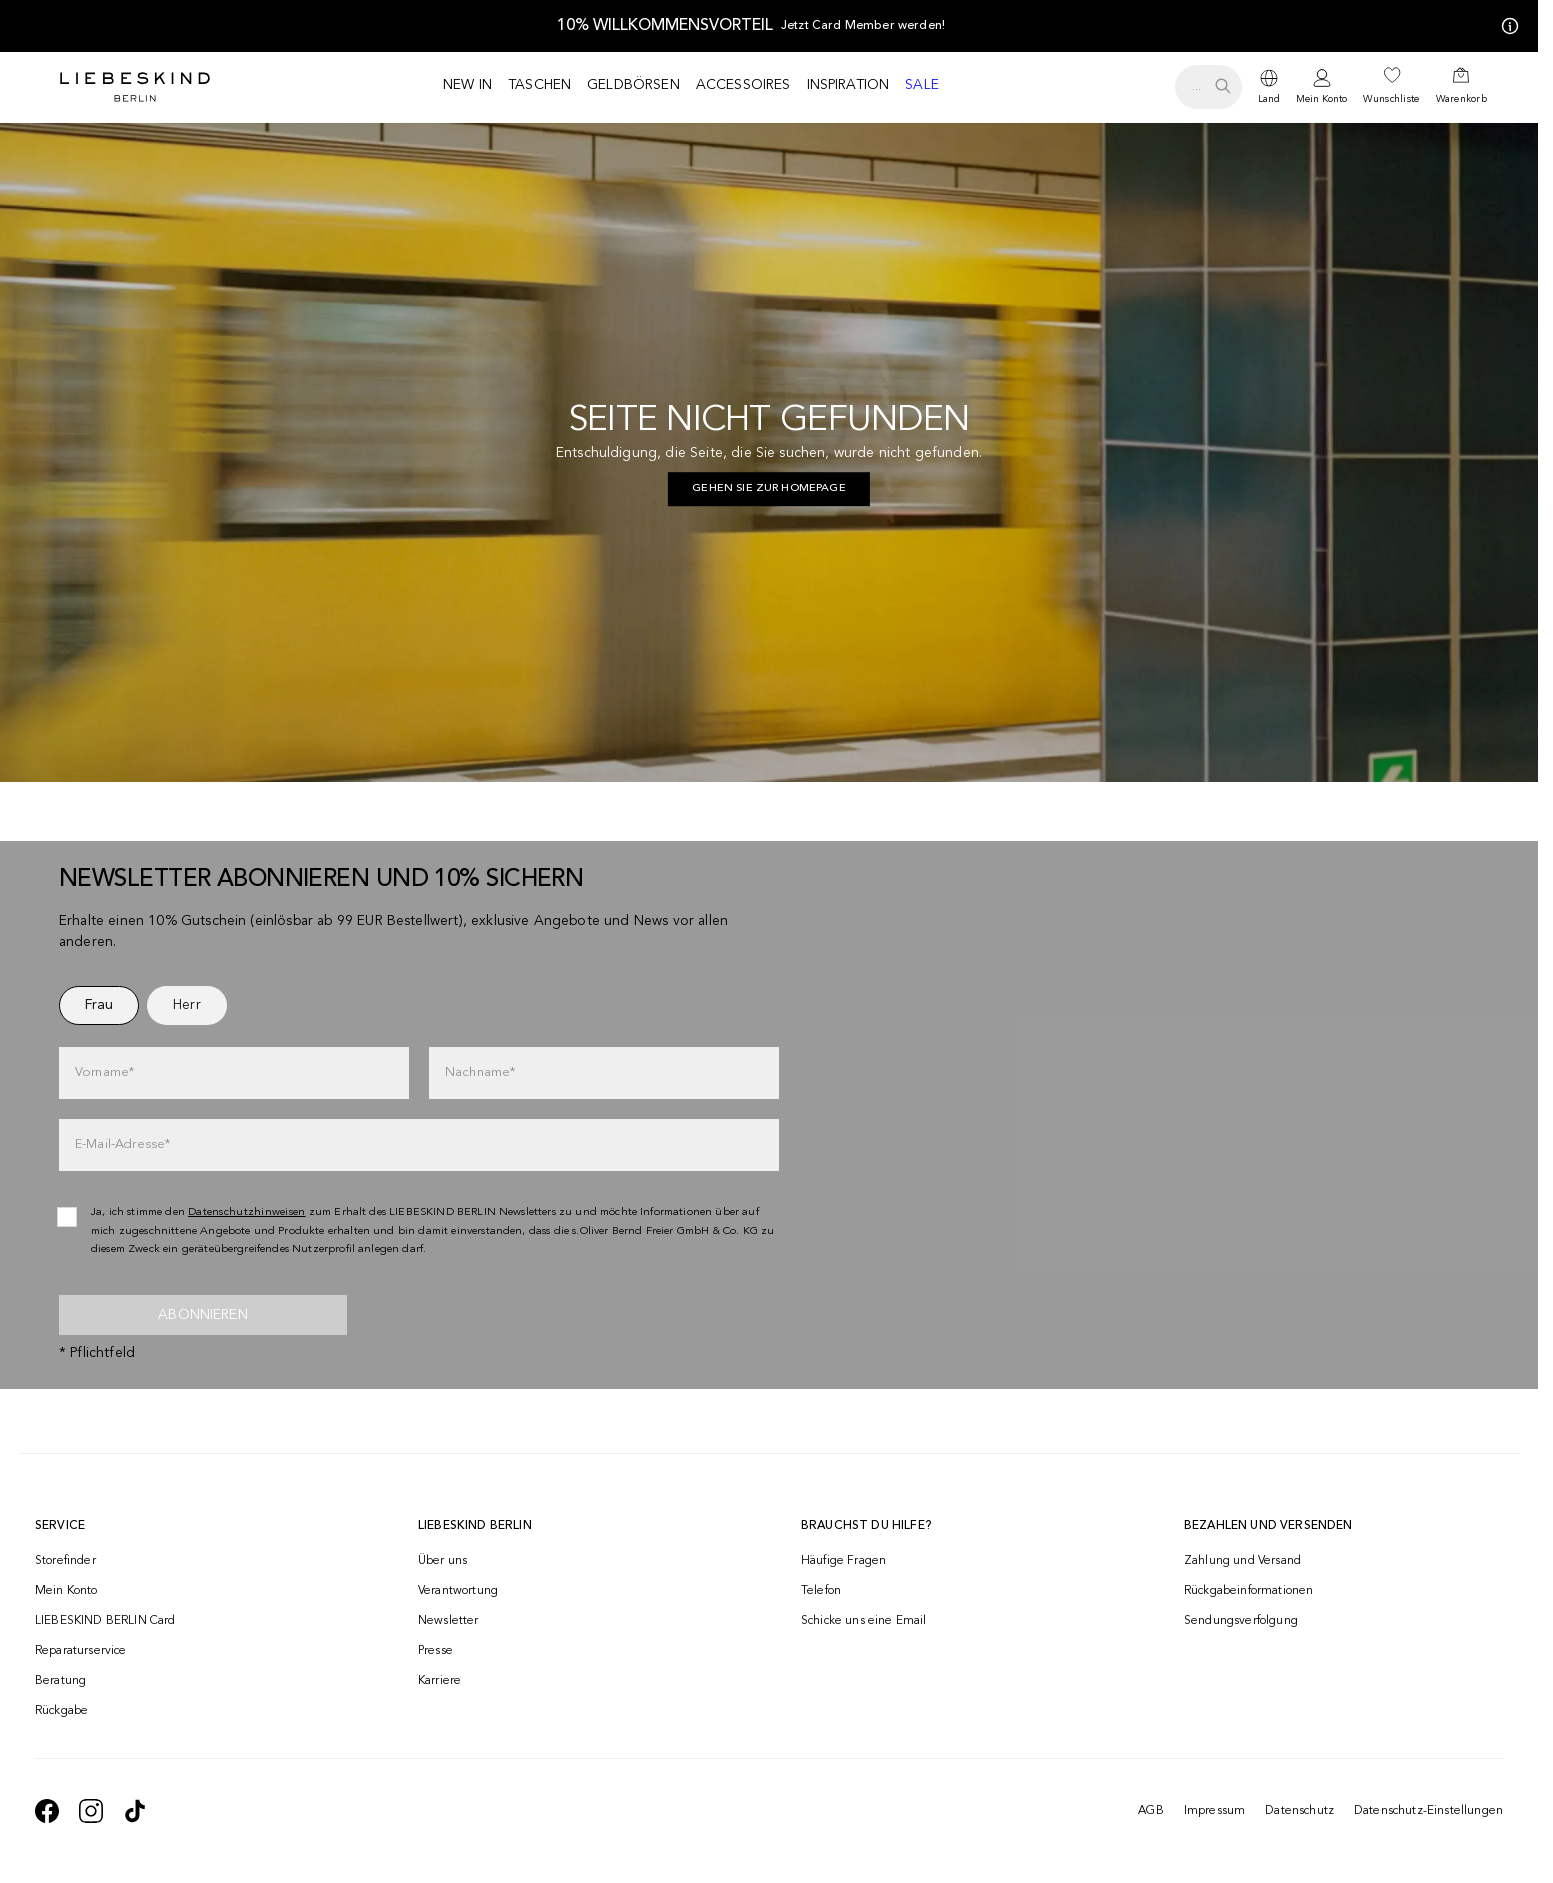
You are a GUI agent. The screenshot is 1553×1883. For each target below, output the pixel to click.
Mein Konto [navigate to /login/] (66, 1591)
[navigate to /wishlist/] (1391, 87)
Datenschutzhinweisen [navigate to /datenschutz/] (247, 1212)
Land (1269, 99)
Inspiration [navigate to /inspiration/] (848, 85)
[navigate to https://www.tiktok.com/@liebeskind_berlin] (135, 1811)
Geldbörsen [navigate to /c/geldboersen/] (633, 85)
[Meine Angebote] (1506, 26)
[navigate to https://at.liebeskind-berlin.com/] (769, 489)
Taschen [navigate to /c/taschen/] (539, 85)
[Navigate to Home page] (135, 87)
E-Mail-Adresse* (122, 1144)
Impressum (1214, 1811)
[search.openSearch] (1208, 87)
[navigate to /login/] (1321, 87)
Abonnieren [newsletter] (203, 1315)
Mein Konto (1321, 99)
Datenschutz (1299, 1811)
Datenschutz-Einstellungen (1428, 1811)
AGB (1150, 1811)
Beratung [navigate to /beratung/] (60, 1681)
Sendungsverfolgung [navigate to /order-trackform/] (1241, 1621)
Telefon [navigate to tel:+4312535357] (821, 1591)
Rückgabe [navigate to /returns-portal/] (61, 1711)
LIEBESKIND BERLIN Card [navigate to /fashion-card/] (105, 1621)
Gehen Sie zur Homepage (769, 488)
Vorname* (104, 1072)
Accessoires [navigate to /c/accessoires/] (743, 85)
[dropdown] (1269, 87)
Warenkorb (1461, 99)
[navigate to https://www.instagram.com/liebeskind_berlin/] (91, 1811)
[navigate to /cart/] (1461, 87)
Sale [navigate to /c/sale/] (922, 85)
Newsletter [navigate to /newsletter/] (448, 1621)
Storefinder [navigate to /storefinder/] (65, 1561)
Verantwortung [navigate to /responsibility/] (458, 1591)
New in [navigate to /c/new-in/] (467, 85)
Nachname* (480, 1072)
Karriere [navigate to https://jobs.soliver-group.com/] (439, 1681)
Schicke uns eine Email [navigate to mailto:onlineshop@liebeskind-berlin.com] (864, 1621)
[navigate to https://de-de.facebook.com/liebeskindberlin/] (47, 1811)
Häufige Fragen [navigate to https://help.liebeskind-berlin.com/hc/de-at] (843, 1561)
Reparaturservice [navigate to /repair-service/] (81, 1651)
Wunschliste (1391, 99)
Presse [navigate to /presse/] (435, 1651)
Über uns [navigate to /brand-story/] (442, 1561)
